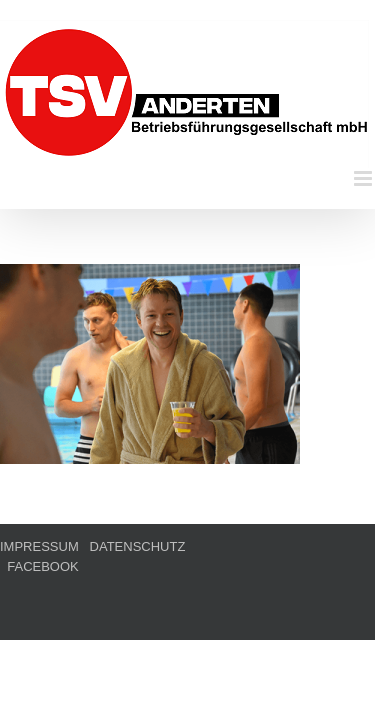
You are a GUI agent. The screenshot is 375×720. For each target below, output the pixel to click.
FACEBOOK (232, 596)
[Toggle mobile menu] (364, 178)
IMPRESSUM (39, 596)
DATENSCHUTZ (138, 596)
